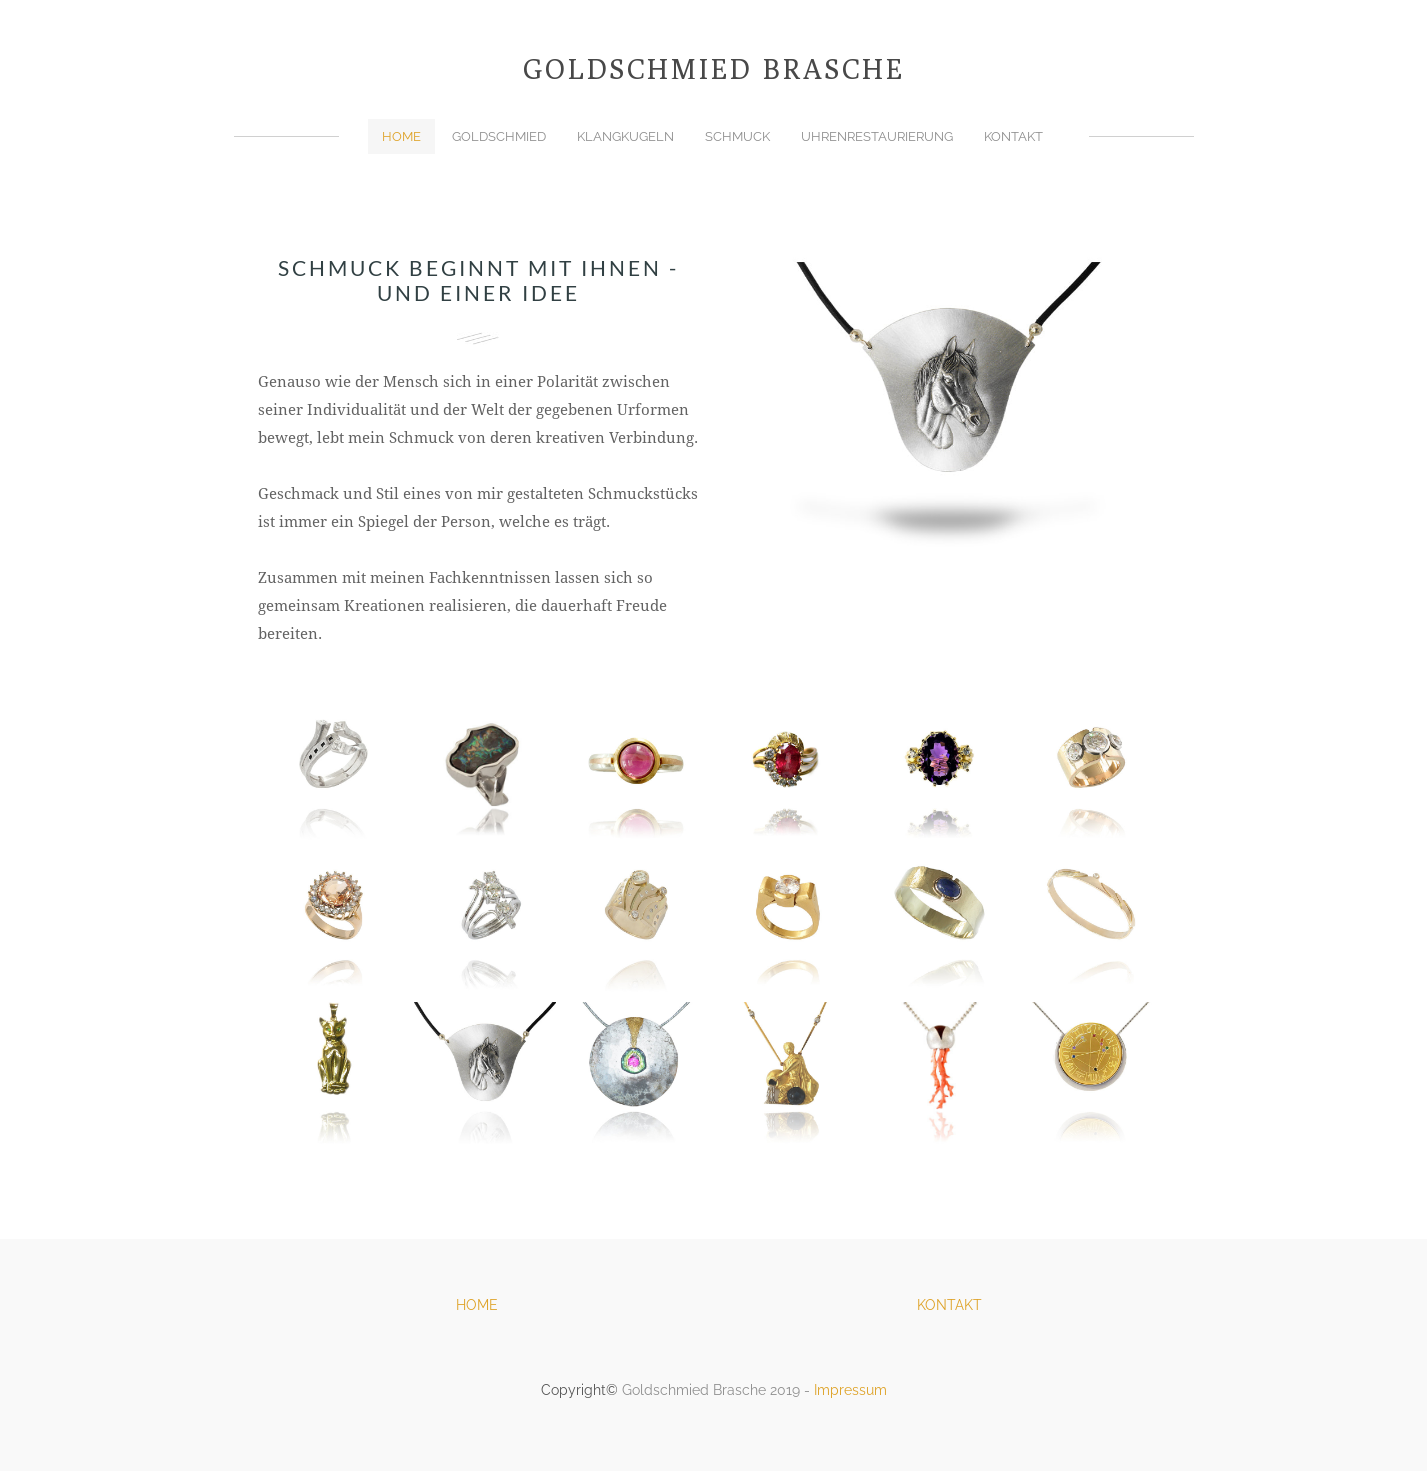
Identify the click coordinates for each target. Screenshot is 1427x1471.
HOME (477, 1305)
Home (401, 136)
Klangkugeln (625, 136)
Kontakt (1013, 136)
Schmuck (737, 136)
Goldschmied (499, 136)
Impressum (850, 1390)
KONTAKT (949, 1305)
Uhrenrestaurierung (877, 136)
